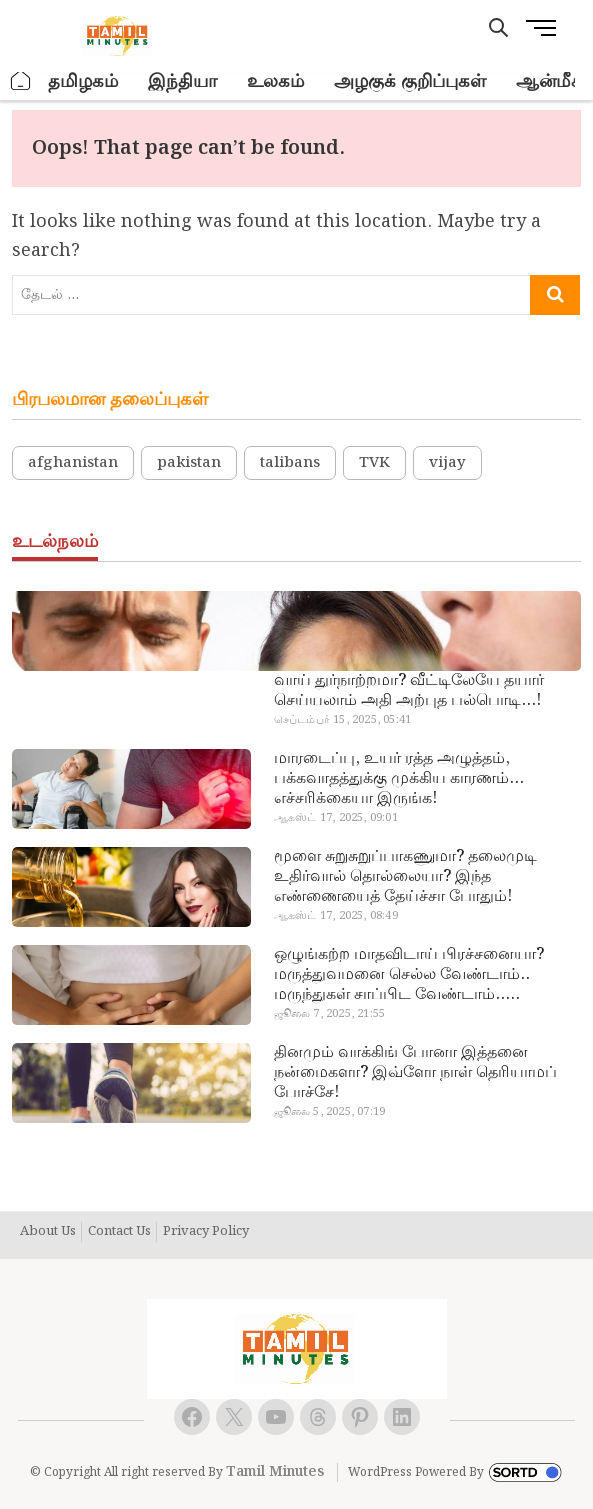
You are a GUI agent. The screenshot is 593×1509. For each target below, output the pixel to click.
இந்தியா (182, 81)
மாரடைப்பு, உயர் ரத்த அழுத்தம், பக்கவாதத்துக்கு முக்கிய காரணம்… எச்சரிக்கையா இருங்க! (399, 779)
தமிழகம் (83, 81)
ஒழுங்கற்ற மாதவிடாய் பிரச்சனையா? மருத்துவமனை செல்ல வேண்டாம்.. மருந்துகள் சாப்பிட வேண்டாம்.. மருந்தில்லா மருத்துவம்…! (409, 975)
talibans (290, 463)
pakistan (189, 463)
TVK (374, 463)
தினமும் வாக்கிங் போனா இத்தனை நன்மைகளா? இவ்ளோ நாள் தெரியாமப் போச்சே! (415, 1073)
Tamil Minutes (275, 1472)
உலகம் (275, 81)
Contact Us (119, 1232)
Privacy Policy (206, 1232)
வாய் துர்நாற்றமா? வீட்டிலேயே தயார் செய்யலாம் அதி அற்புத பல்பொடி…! (409, 691)
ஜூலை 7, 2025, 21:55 (329, 1014)
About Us (48, 1232)
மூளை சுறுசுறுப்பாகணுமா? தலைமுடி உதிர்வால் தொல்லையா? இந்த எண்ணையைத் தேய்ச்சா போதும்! (405, 877)
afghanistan (73, 463)
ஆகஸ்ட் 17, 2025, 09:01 (336, 818)
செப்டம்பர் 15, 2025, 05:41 (342, 720)
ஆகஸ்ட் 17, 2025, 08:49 (336, 916)
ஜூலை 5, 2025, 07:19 (329, 1112)
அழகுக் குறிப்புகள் (410, 81)
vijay (447, 463)
